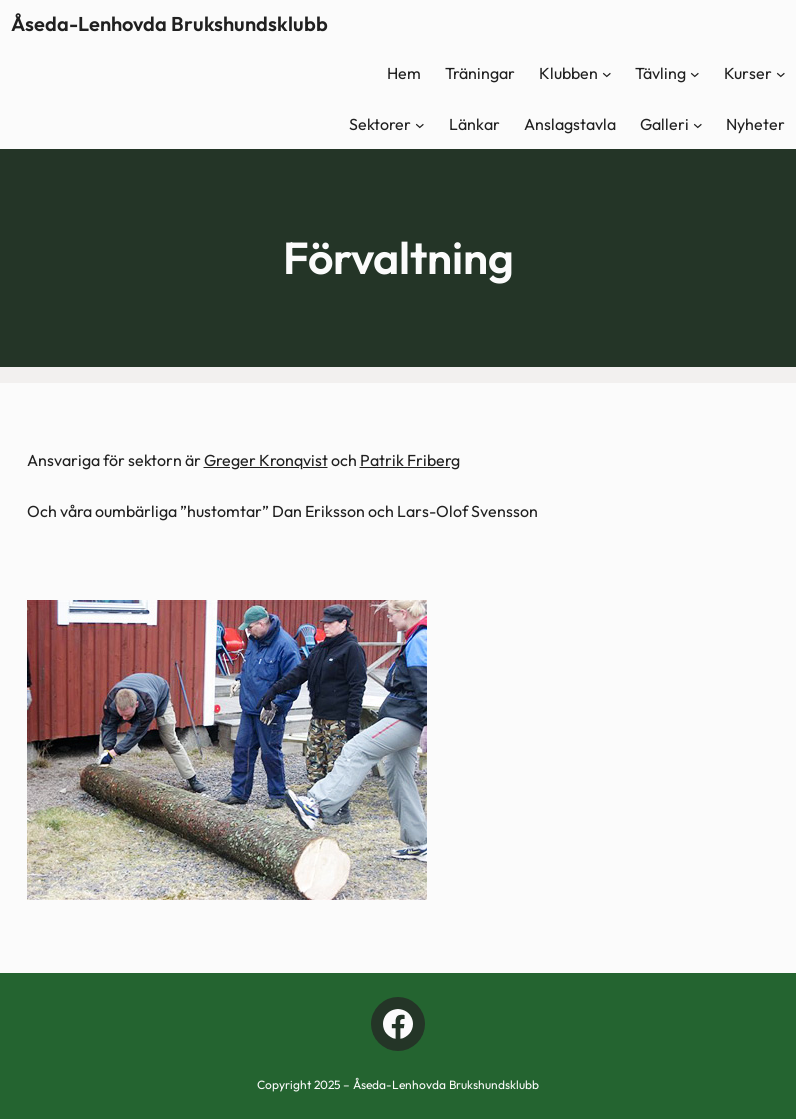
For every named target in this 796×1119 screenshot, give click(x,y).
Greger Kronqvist (266, 460)
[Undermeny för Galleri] (698, 125)
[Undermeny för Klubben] (607, 74)
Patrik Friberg (410, 460)
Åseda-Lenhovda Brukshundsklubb (169, 23)
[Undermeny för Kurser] (781, 74)
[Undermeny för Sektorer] (420, 125)
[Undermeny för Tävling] (695, 74)
